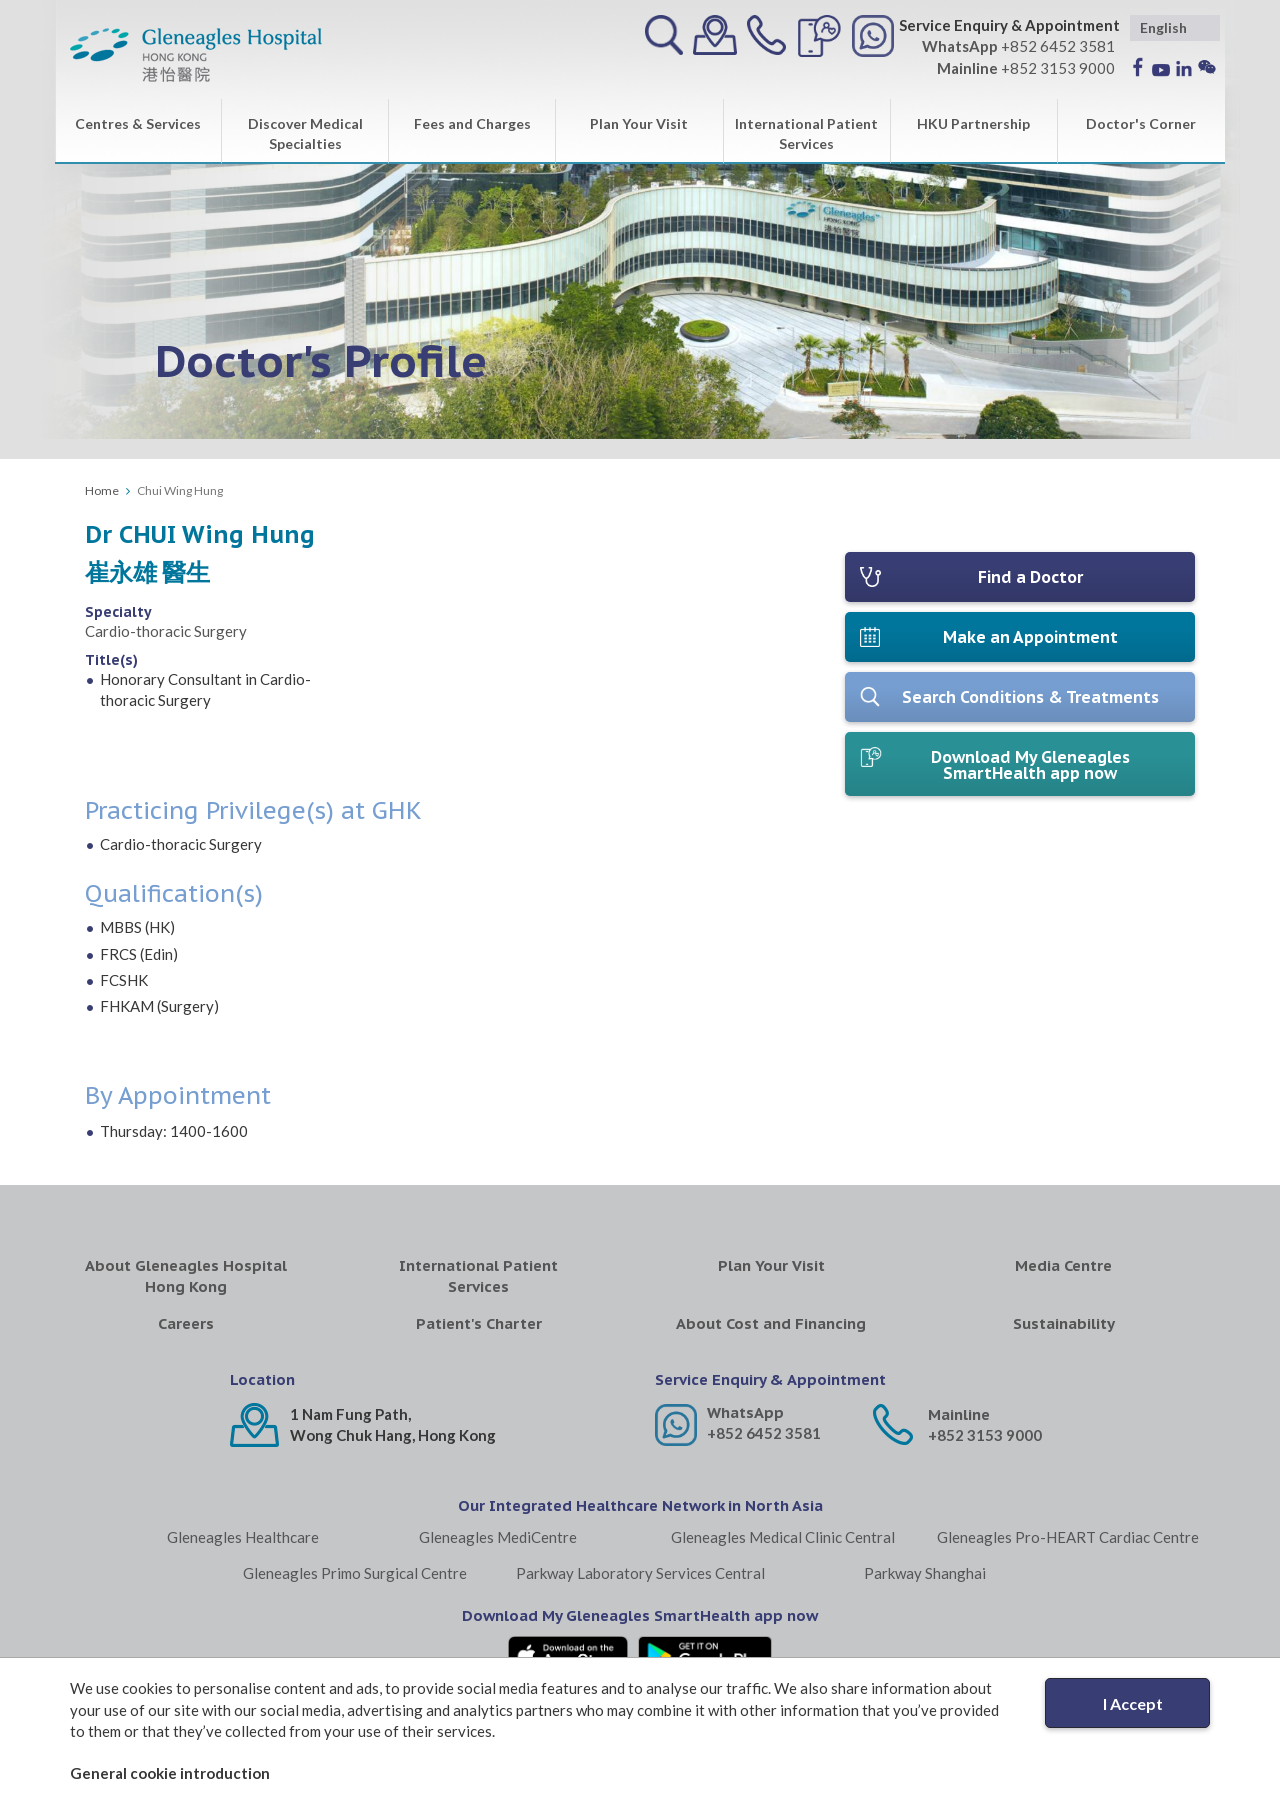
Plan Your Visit (639, 123)
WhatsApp (745, 1412)
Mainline (959, 1414)
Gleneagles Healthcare (243, 1537)
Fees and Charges (472, 123)
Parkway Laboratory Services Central (640, 1573)
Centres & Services (138, 123)
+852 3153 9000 (985, 1435)
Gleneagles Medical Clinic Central (783, 1537)
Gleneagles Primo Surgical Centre (355, 1573)
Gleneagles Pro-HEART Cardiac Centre (1068, 1537)
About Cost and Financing (771, 1323)
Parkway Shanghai (925, 1573)
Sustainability (1064, 1323)
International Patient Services (806, 133)
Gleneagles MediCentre (498, 1537)
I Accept (1133, 1703)
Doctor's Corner (1141, 123)
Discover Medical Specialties (305, 133)
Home (102, 490)
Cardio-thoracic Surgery (166, 631)
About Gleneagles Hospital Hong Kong (186, 1276)
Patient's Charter (479, 1323)
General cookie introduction (170, 1773)
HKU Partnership (973, 123)
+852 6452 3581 (764, 1433)
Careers (186, 1323)
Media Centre (1063, 1265)
